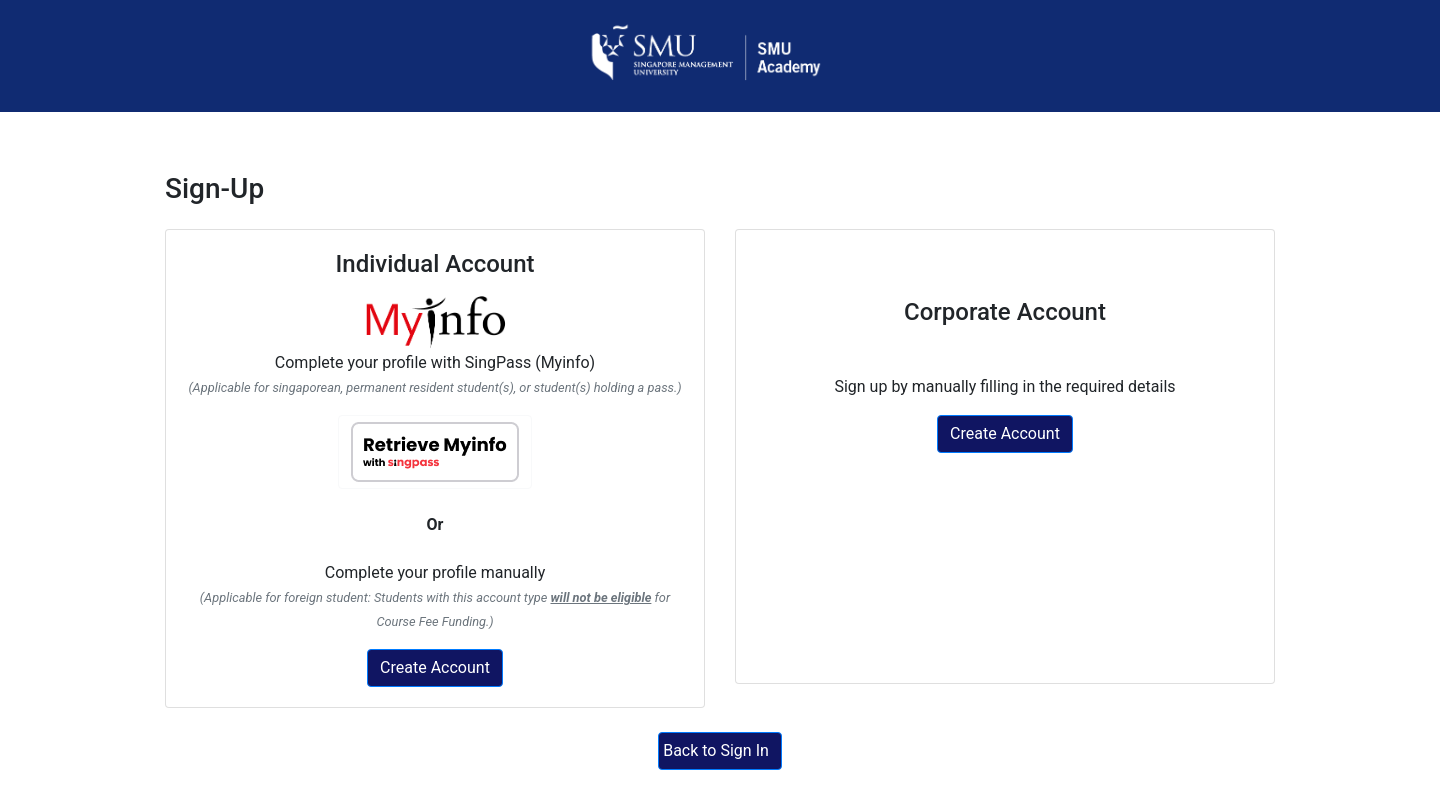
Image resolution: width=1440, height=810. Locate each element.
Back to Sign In (716, 750)
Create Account (435, 667)
